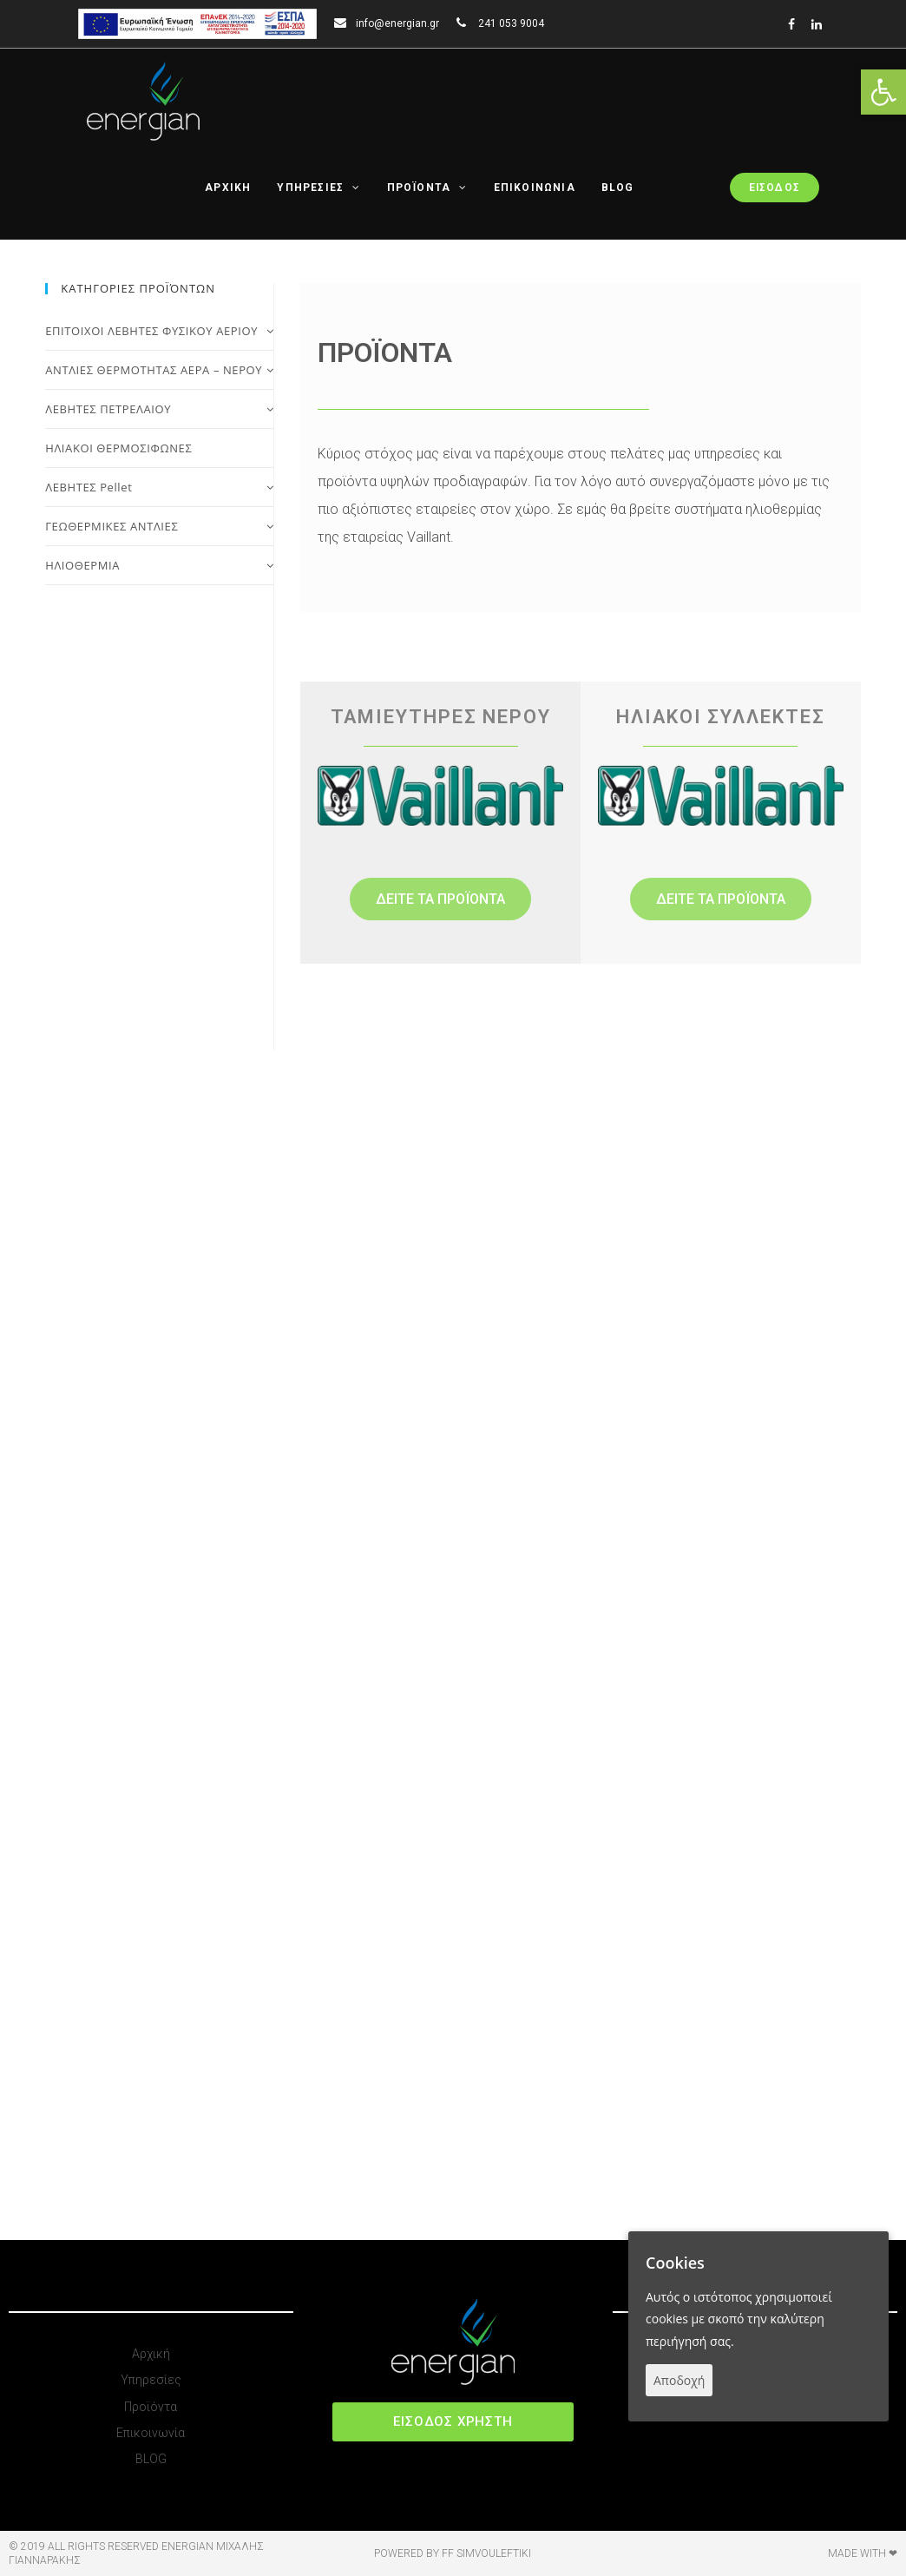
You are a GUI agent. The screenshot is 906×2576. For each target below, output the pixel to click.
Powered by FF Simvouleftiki (452, 2553)
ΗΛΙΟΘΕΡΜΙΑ (159, 565)
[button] (440, 899)
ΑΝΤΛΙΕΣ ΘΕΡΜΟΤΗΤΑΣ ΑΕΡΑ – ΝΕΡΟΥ (159, 370)
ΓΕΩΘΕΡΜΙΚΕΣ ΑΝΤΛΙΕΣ (159, 526)
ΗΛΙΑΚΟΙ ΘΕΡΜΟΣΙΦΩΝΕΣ (118, 448)
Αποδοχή (679, 2380)
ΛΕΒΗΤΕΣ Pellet (159, 487)
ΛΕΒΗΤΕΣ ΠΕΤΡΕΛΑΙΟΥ (159, 409)
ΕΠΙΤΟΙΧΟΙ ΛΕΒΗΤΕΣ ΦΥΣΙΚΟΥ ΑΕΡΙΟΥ (159, 331)
